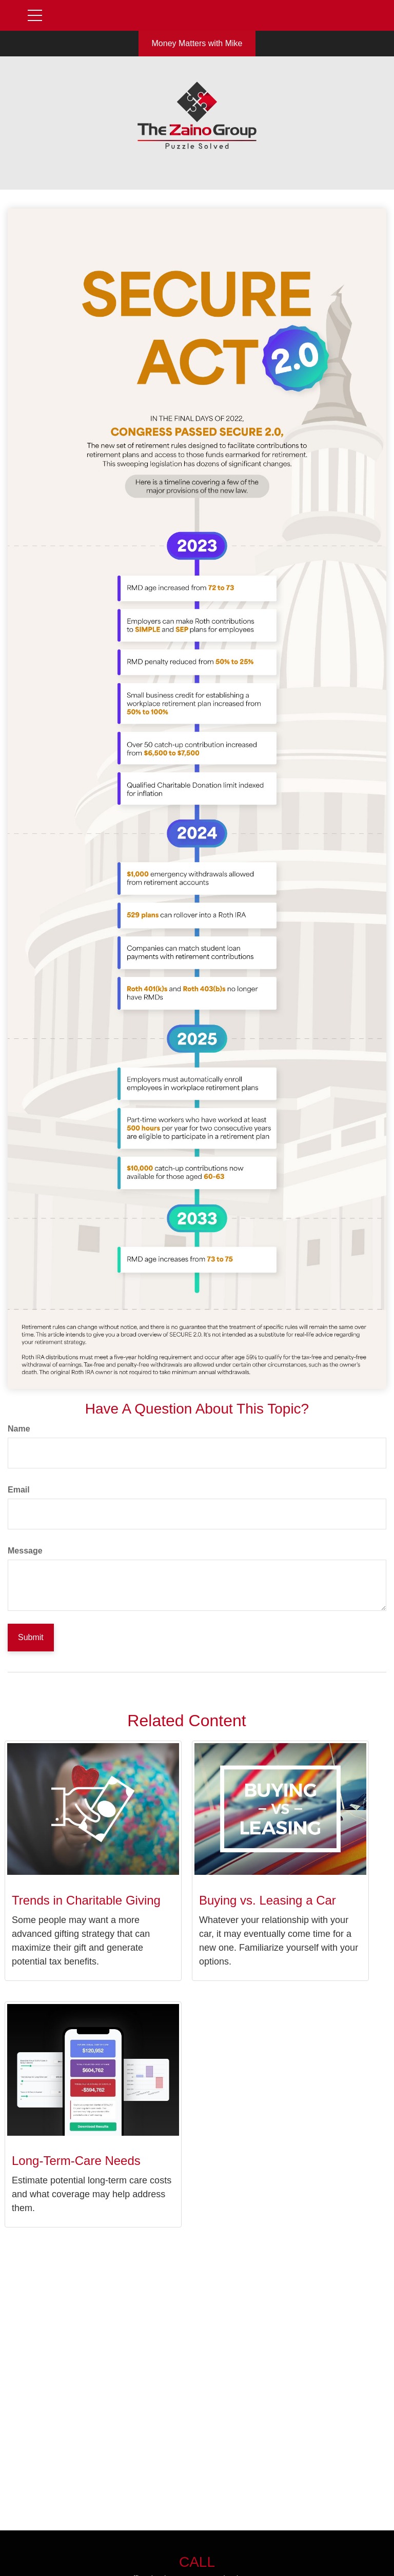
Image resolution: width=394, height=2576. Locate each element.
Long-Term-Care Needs (76, 2161)
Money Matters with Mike (197, 43)
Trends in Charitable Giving (86, 1900)
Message (25, 1550)
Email (19, 1489)
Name (19, 1428)
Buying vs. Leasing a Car (267, 1900)
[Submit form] (31, 1637)
